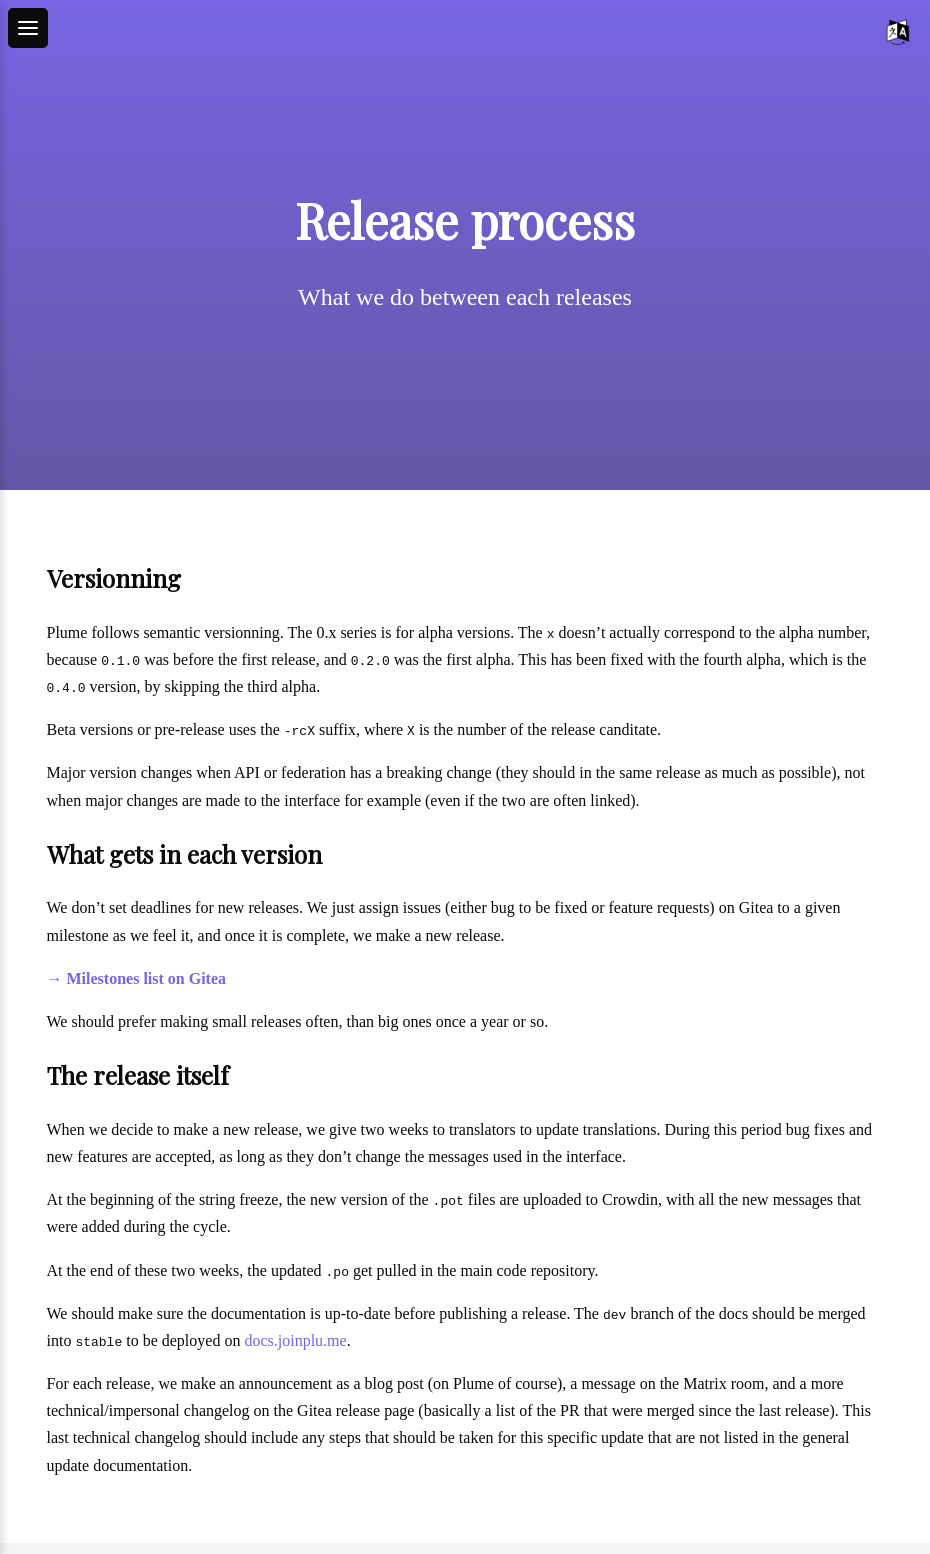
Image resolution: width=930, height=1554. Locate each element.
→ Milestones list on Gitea (137, 978)
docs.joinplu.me (295, 1340)
